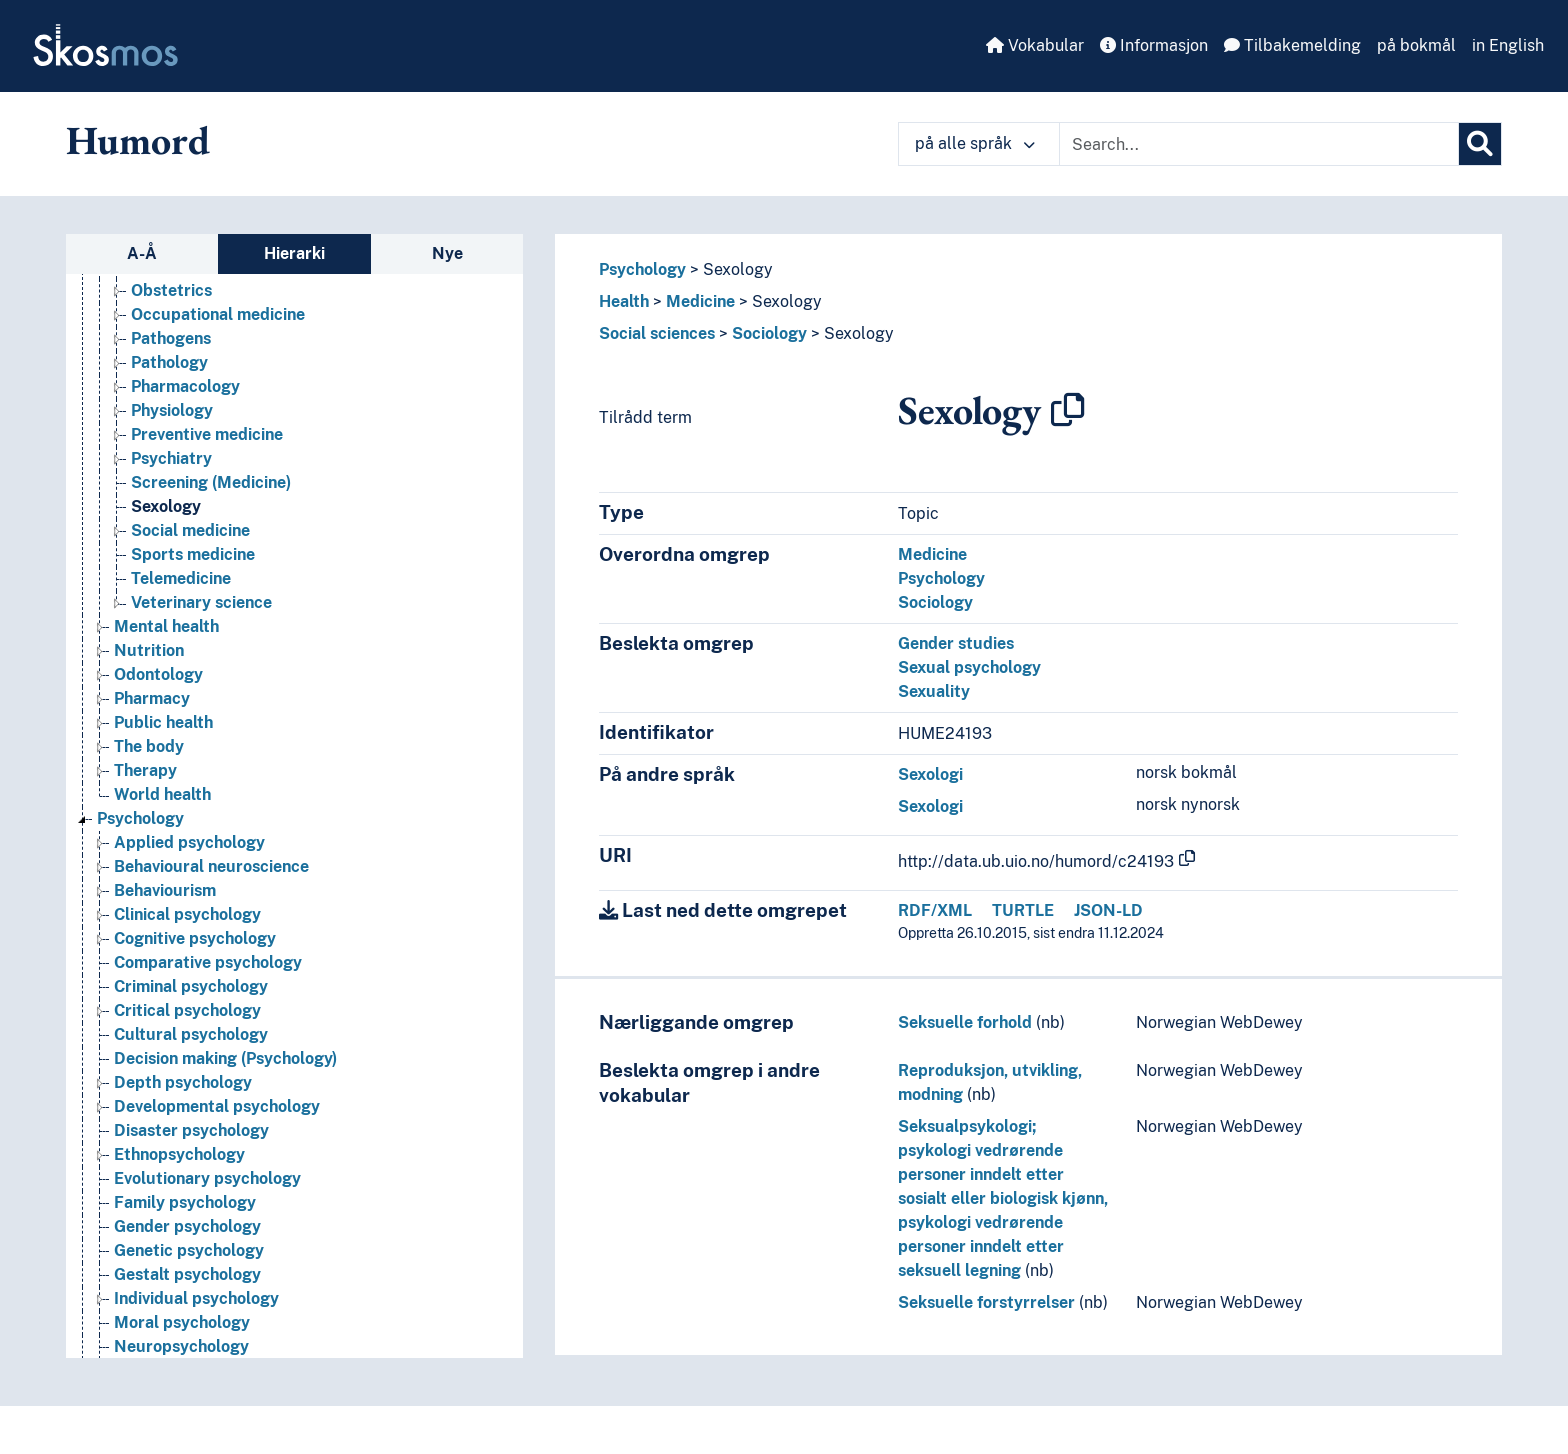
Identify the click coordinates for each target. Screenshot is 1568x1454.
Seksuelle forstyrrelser (986, 1302)
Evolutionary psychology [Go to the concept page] (207, 1178)
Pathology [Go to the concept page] (169, 362)
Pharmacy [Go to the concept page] (152, 698)
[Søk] (1480, 144)
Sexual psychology (969, 667)
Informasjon (1154, 45)
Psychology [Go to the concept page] (140, 818)
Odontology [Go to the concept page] (158, 674)
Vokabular (1035, 45)
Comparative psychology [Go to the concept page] (208, 962)
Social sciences (657, 333)
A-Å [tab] (142, 253)
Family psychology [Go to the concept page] (185, 1202)
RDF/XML (935, 910)
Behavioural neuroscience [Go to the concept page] (211, 866)
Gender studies (956, 643)
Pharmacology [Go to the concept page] (185, 386)
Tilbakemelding (1292, 45)
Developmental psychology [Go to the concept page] (217, 1106)
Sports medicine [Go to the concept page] (193, 554)
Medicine (700, 301)
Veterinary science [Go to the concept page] (201, 602)
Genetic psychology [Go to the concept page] (189, 1250)
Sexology (738, 269)
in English (1508, 45)
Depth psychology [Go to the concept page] (183, 1082)
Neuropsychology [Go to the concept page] (181, 1346)
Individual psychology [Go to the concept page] (196, 1298)
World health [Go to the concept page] (162, 794)
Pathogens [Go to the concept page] (171, 338)
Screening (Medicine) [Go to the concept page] (211, 482)
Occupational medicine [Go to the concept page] (218, 314)
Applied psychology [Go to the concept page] (189, 842)
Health (624, 301)
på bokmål (1416, 45)
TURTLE (1023, 910)
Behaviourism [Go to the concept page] (165, 890)
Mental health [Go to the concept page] (166, 626)
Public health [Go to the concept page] (163, 722)
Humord (138, 140)
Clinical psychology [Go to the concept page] (187, 914)
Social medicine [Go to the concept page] (190, 530)
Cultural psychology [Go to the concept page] (191, 1034)
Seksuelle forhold (965, 1022)
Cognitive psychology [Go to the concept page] (195, 938)
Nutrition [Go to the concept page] (149, 650)
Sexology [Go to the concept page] (166, 506)
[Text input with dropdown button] (1259, 144)
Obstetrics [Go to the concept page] (171, 290)
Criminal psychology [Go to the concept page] (191, 986)
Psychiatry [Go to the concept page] (171, 458)
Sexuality (934, 691)
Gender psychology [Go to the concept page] (187, 1226)
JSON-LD (1108, 910)
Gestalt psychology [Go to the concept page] (187, 1274)
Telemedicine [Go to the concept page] (181, 578)
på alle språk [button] (975, 143)
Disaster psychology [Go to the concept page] (191, 1130)
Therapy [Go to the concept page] (145, 770)
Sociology (769, 333)
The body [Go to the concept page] (149, 746)
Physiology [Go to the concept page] (172, 410)
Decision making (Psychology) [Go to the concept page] (225, 1058)
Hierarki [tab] (294, 253)
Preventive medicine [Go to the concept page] (207, 434)
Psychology (642, 269)
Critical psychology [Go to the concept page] (187, 1010)
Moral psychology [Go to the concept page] (182, 1322)
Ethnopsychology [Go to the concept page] (179, 1154)
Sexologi (930, 774)
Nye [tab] (447, 253)
